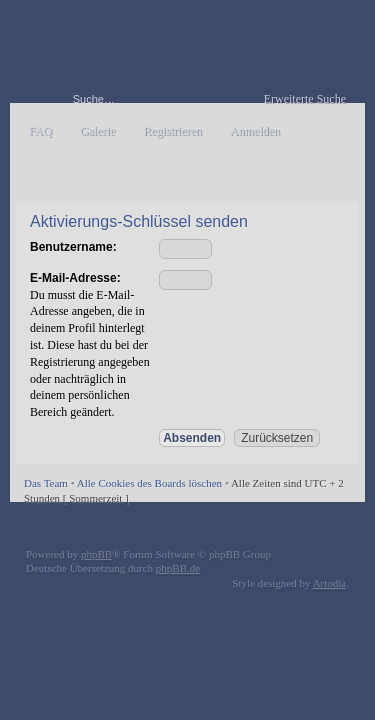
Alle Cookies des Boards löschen (149, 483)
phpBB (96, 554)
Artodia (330, 583)
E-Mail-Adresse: (75, 278)
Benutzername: (73, 247)
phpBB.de (178, 568)
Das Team (46, 483)
